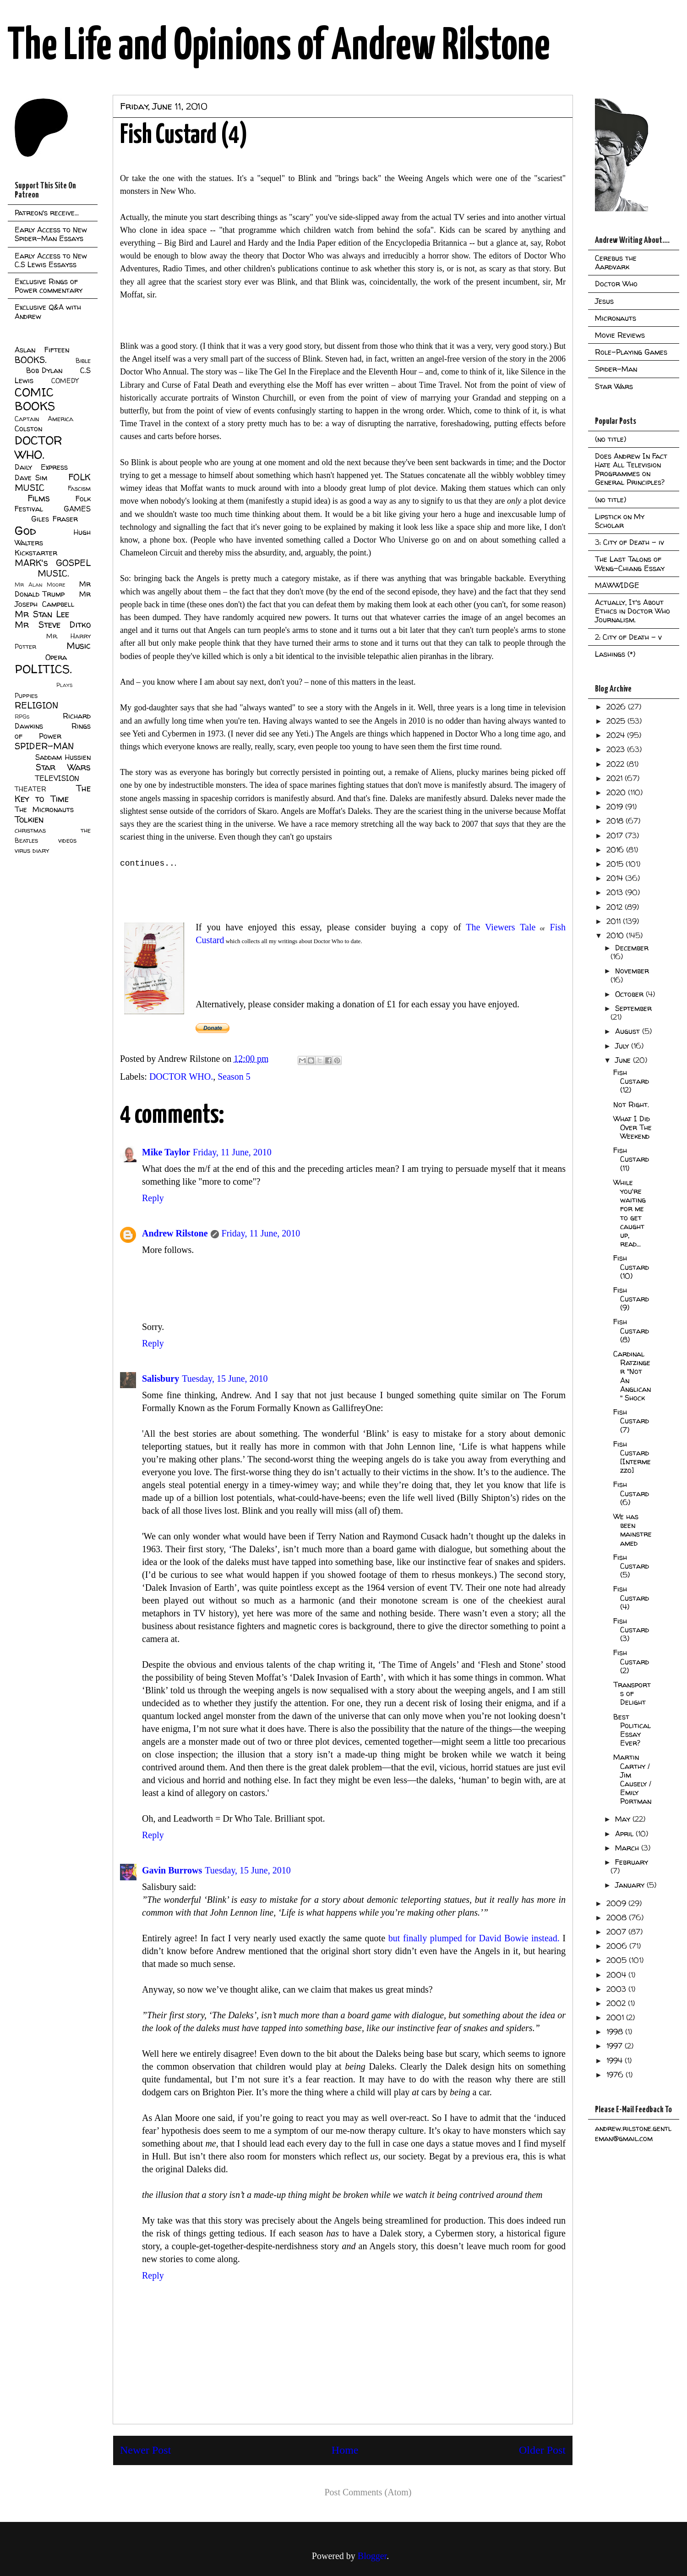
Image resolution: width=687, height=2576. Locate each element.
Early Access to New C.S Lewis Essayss (51, 260)
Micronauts (615, 318)
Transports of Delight (632, 1693)
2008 (617, 1917)
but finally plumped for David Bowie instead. (474, 1938)
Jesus (604, 301)
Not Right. (631, 1104)
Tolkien (29, 819)
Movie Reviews (620, 335)
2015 (616, 864)
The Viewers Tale (498, 927)
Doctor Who (616, 284)
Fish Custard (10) (631, 1266)
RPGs (22, 716)
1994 (615, 2060)
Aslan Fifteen (42, 350)
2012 (615, 907)
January (631, 1885)
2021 (615, 778)
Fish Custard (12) (631, 1081)
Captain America (44, 418)
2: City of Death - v (628, 637)
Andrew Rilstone (175, 1233)
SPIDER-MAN (44, 746)
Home (345, 2450)
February (631, 1862)
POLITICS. (43, 669)
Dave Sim (31, 477)
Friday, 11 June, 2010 (232, 1152)
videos (67, 840)
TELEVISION (57, 778)
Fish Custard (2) (631, 1661)
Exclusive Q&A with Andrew (48, 311)
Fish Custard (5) (631, 1566)
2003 (617, 1989)
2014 (615, 878)
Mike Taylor (166, 1152)
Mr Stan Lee (42, 614)
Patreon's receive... (47, 213)
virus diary (32, 850)
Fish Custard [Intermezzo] (632, 1457)
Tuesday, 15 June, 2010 (224, 1378)
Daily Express (41, 467)
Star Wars (63, 767)
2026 (617, 707)
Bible (83, 360)
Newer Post (145, 2450)
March (628, 1848)
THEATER (30, 789)
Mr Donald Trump (53, 589)
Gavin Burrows (172, 1870)
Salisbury (160, 1378)
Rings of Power (53, 731)
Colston (28, 428)
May (623, 1819)
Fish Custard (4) (631, 1597)
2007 (617, 1932)
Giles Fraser (54, 519)
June (624, 1060)
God (25, 530)
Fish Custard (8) (631, 1330)
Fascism (79, 488)
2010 (616, 935)
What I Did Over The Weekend (632, 1127)
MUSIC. (53, 573)
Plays (64, 685)
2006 (617, 1946)
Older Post (542, 2450)
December (632, 948)
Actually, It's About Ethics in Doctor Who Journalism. (632, 611)
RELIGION (36, 705)
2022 (616, 764)
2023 (616, 749)
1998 (615, 2032)
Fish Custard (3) (631, 1629)
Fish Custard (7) (631, 1420)
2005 (617, 1960)
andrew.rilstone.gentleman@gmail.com (633, 2133)
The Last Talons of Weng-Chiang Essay (630, 563)
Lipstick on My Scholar (619, 520)
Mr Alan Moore (40, 584)
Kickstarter (36, 553)
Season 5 (234, 1076)
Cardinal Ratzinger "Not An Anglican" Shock (632, 1376)
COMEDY (64, 380)
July (623, 1046)
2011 (614, 921)
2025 (616, 721)
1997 (615, 2046)
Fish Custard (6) (631, 1493)
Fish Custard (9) (631, 1299)
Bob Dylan (44, 370)
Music (78, 646)
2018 (616, 821)
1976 (616, 2075)
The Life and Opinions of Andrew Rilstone (278, 46)
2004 (617, 1975)
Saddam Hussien (63, 757)
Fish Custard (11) (631, 1159)
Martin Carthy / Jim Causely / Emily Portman (632, 1779)
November (632, 971)
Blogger (372, 2556)
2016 (616, 850)
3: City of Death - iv (629, 542)
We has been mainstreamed (632, 1529)
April (625, 1834)
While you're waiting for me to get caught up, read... (629, 1213)
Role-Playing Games (631, 352)
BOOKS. (30, 360)
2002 (617, 2003)
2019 (615, 807)
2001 (616, 2017)
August (628, 1031)
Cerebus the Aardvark (616, 262)
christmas (30, 830)
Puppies (26, 695)
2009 (617, 1903)
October (630, 994)
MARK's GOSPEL (53, 563)
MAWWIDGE (617, 585)
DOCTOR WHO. (181, 1076)
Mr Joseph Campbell (53, 599)
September (633, 1008)
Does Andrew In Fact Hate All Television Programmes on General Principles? (631, 469)
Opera (56, 657)
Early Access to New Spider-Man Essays (51, 234)
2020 (617, 792)
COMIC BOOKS (35, 399)
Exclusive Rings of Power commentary (48, 285)
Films (38, 498)
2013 (615, 892)
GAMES (77, 509)
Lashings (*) (615, 654)
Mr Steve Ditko (53, 625)
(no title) (610, 439)
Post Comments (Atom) (367, 2492)
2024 (616, 735)
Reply (153, 1198)
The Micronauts (44, 809)
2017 (615, 835)
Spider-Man (616, 369)
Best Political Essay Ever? (632, 1730)
